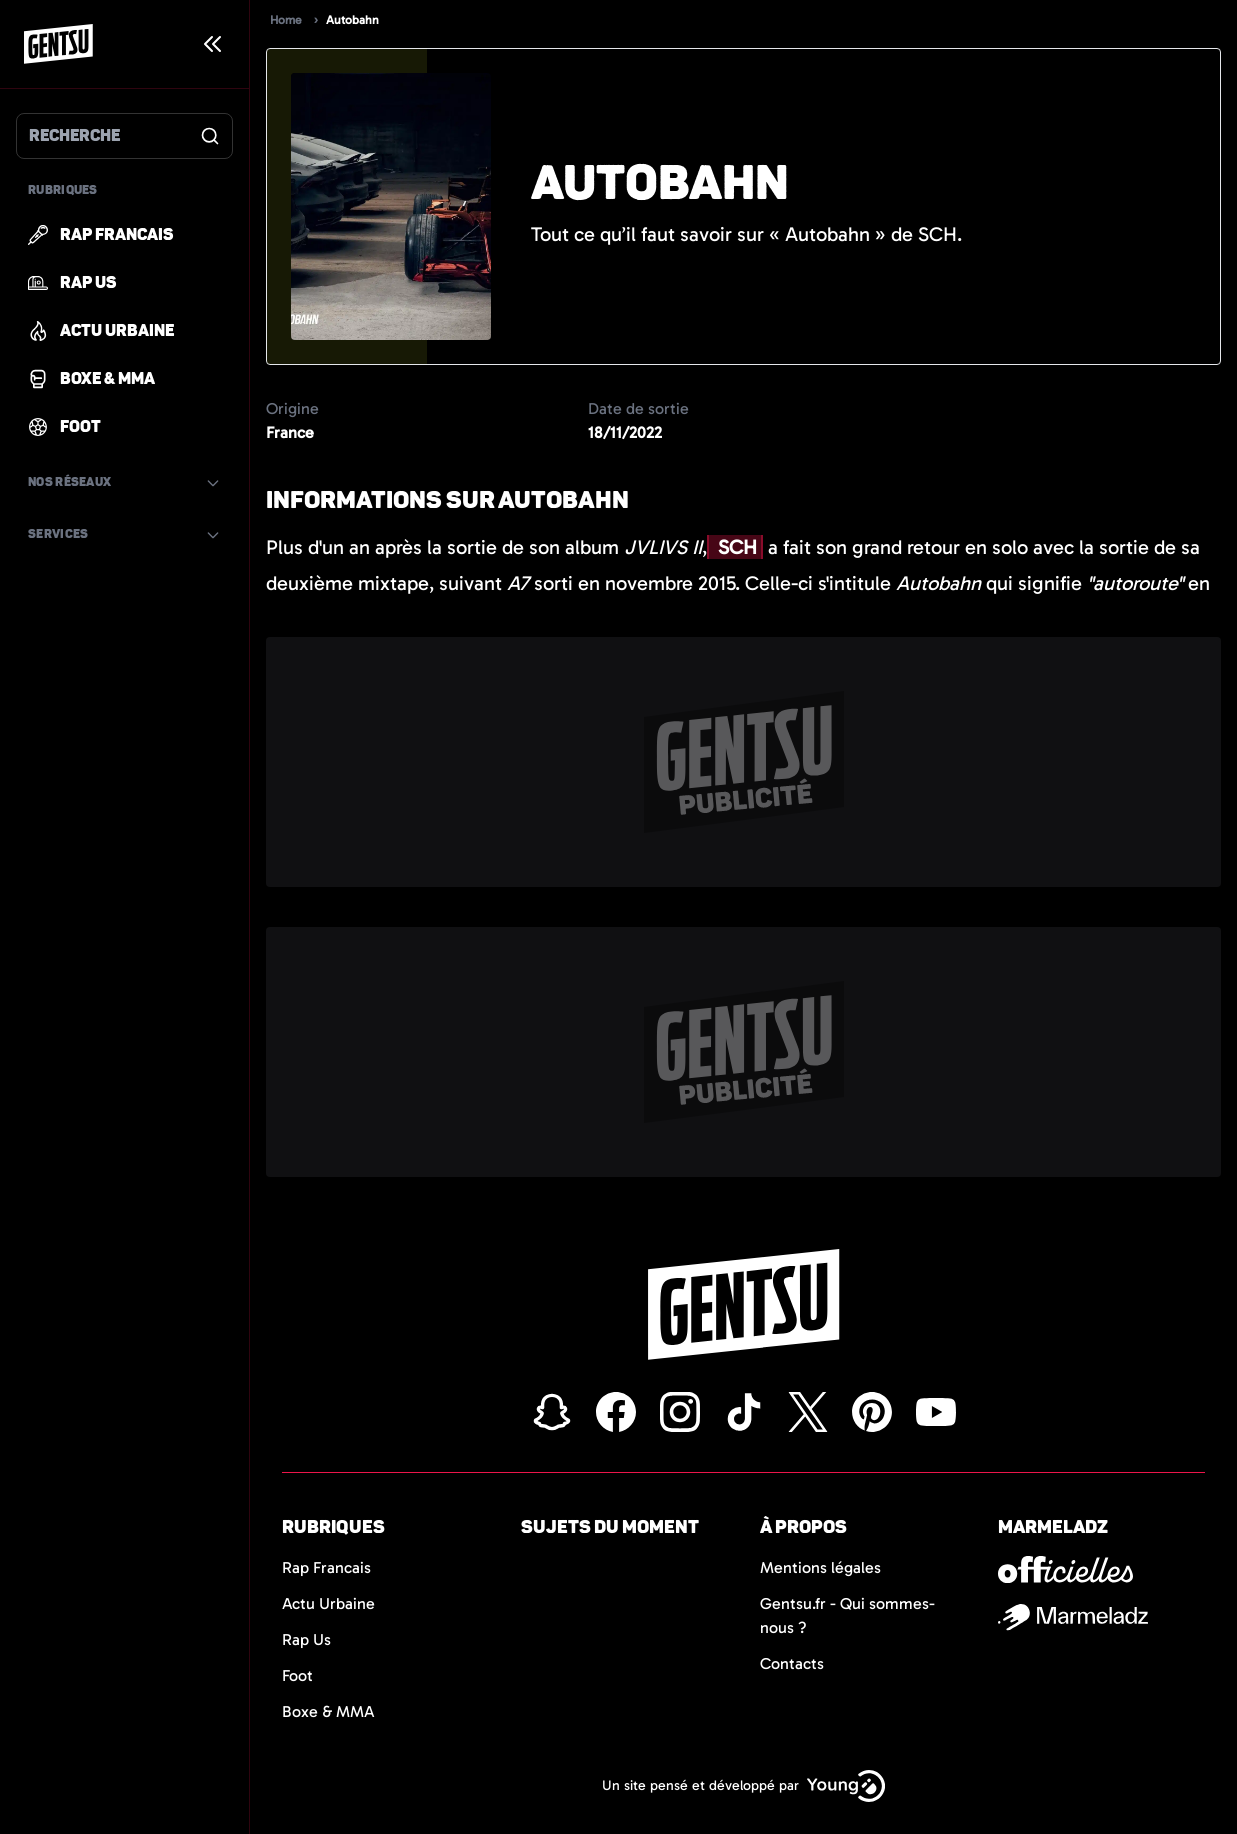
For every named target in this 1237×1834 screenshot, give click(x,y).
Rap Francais (326, 1567)
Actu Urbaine (328, 1603)
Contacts (792, 1663)
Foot (297, 1675)
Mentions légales (820, 1567)
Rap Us (306, 1639)
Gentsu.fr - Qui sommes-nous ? (847, 1615)
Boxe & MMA (328, 1711)
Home (286, 20)
